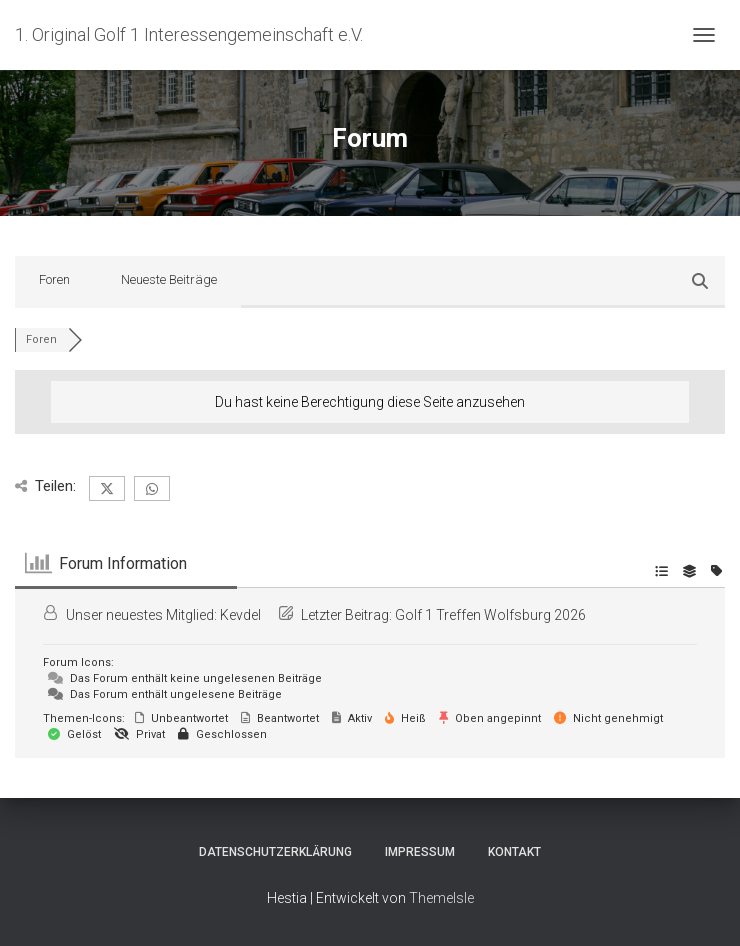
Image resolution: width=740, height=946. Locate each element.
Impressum (420, 852)
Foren (54, 279)
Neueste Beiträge (169, 279)
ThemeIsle (441, 898)
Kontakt (514, 852)
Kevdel (240, 615)
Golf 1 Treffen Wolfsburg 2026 (490, 615)
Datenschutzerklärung (275, 852)
